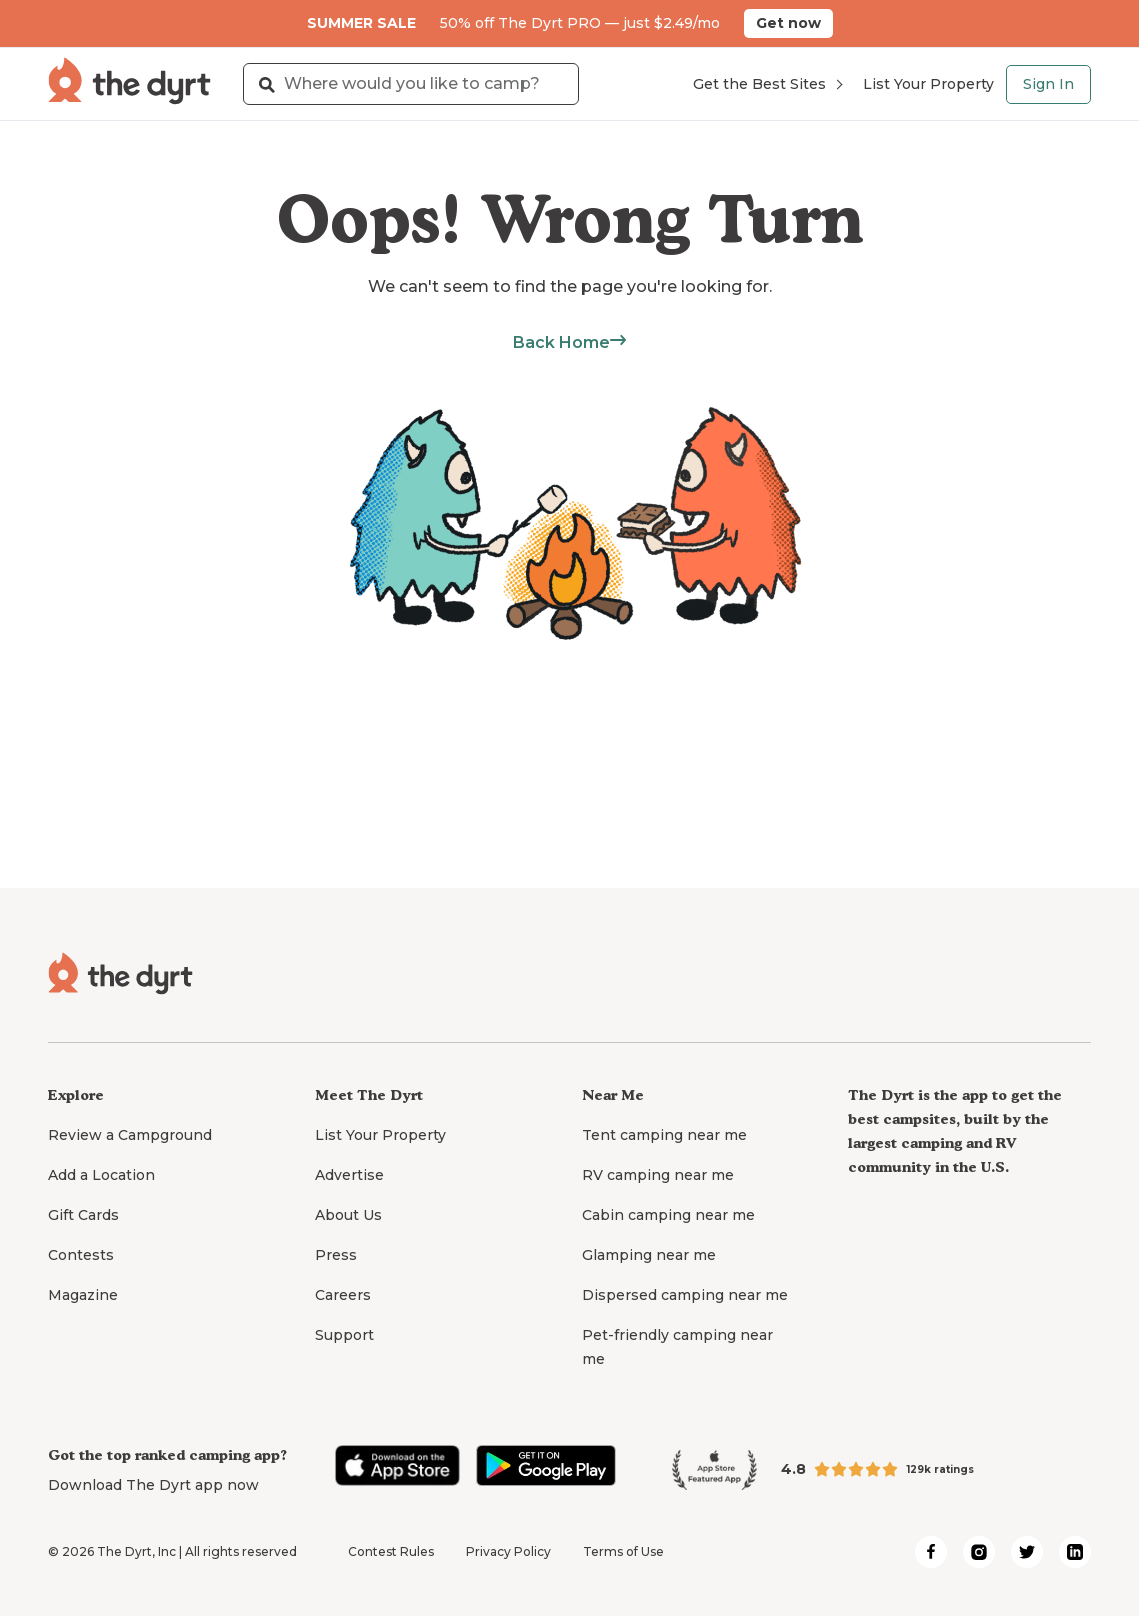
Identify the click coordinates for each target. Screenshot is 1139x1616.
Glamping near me (649, 1255)
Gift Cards (83, 1215)
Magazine (83, 1295)
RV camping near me (658, 1175)
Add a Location (101, 1175)
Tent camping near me (664, 1135)
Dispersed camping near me (685, 1295)
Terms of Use (623, 1551)
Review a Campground (130, 1135)
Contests (81, 1255)
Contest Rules (391, 1551)
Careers (343, 1295)
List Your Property (928, 84)
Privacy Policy (508, 1551)
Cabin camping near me (668, 1215)
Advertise (349, 1175)
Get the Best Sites (767, 84)
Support (344, 1335)
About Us (348, 1215)
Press (336, 1255)
